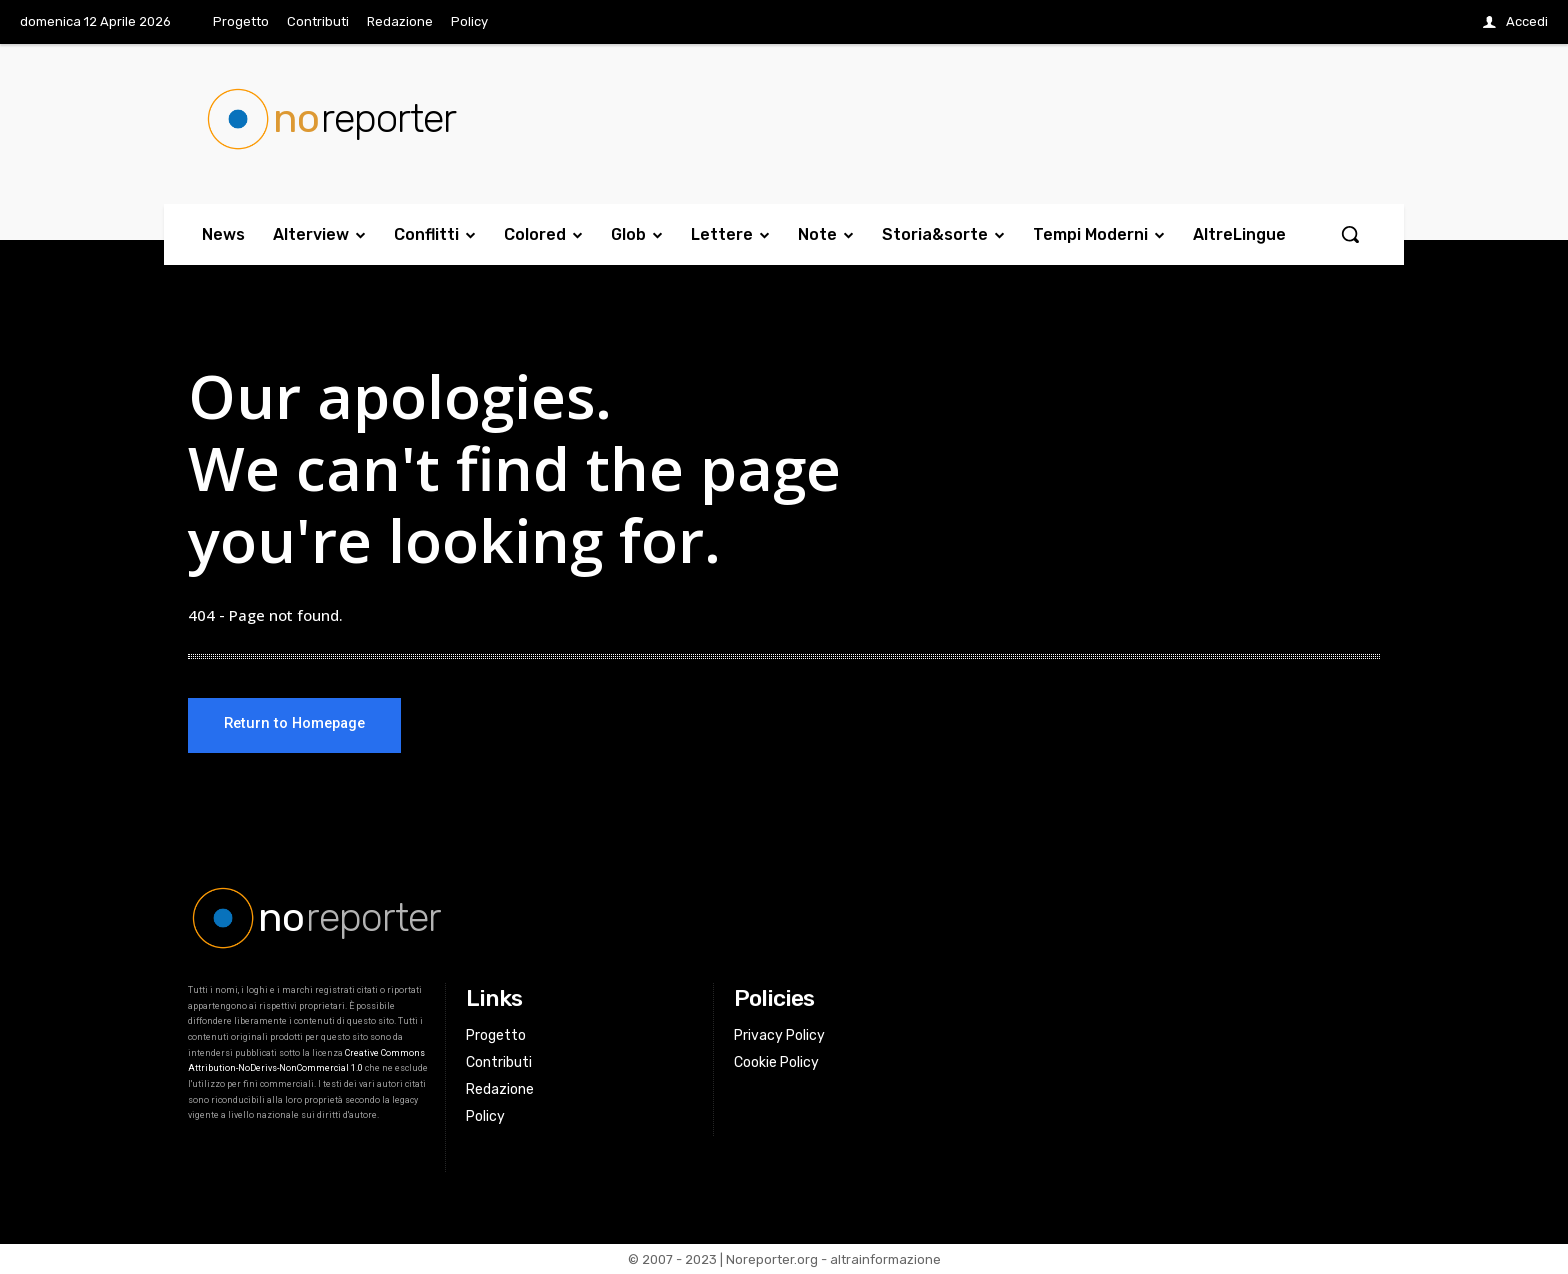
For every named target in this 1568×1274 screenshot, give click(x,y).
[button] (1350, 234)
